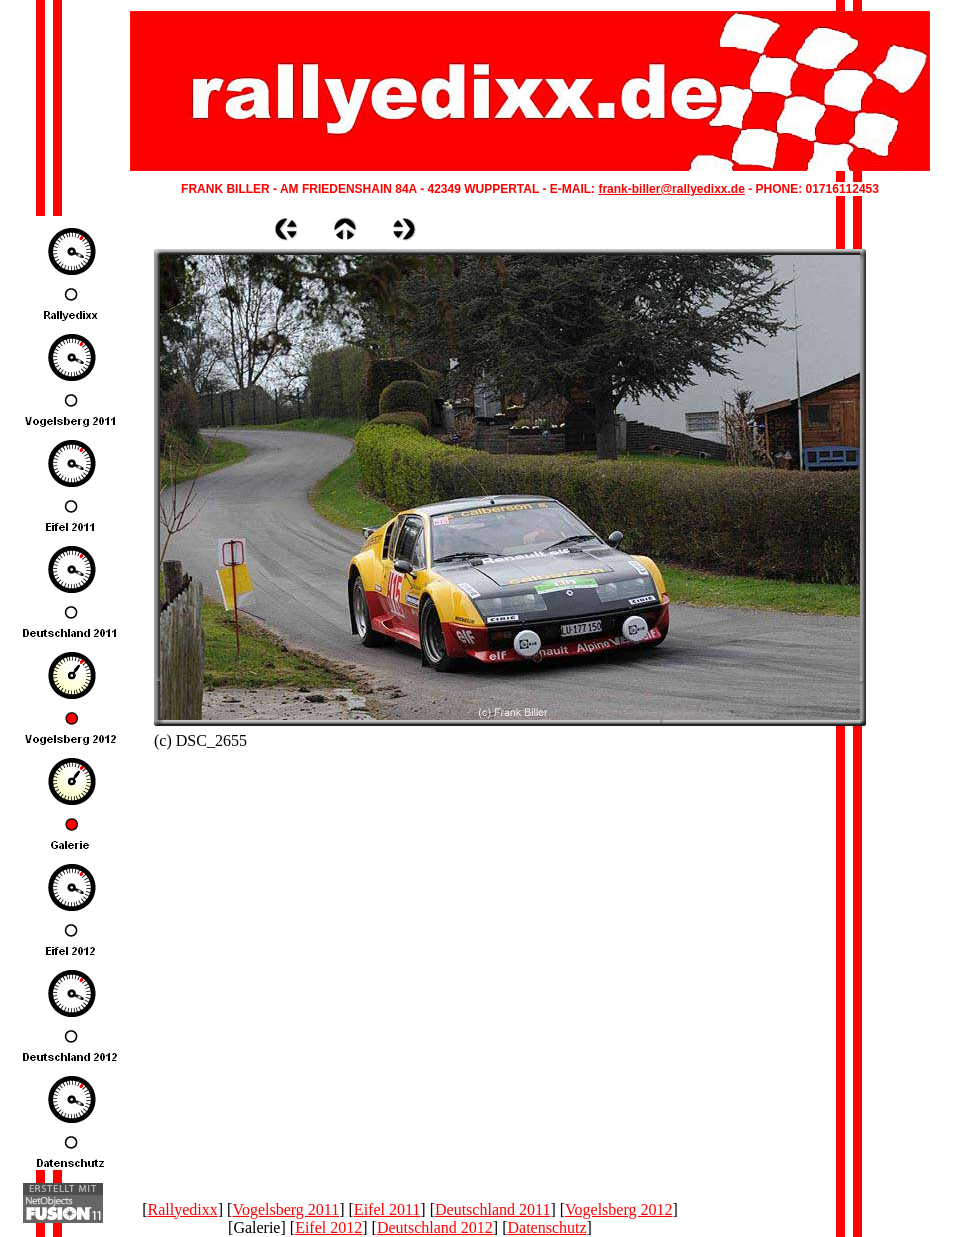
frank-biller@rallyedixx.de (671, 189)
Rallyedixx (183, 1209)
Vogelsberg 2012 (618, 1209)
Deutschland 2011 (492, 1209)
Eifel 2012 (328, 1227)
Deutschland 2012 (435, 1227)
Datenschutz (547, 1227)
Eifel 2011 (387, 1209)
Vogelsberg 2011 (285, 1209)
